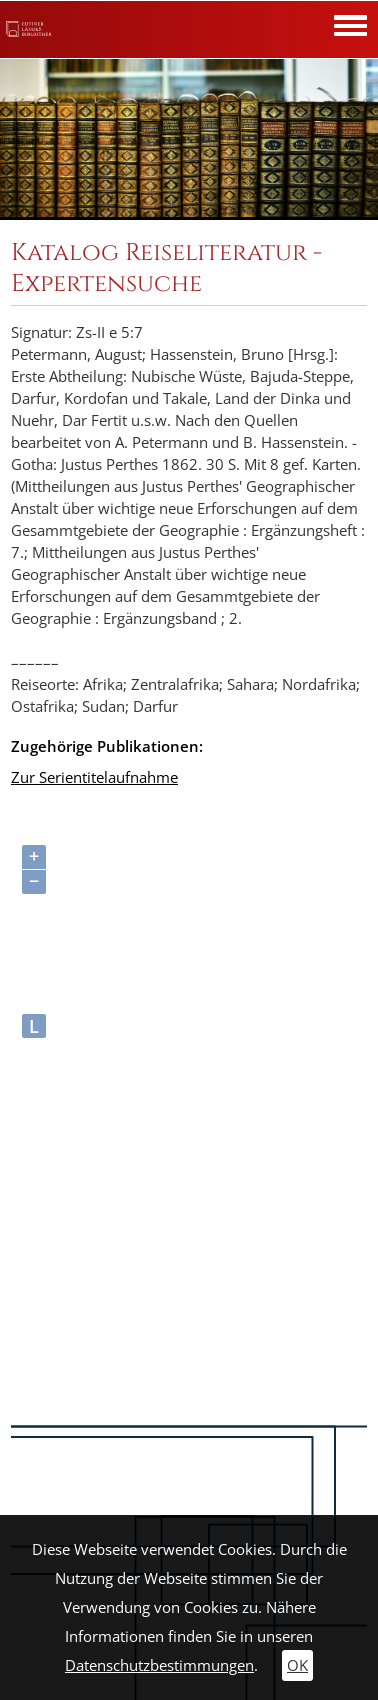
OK (297, 1665)
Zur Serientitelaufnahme (94, 777)
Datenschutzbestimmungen (159, 1665)
